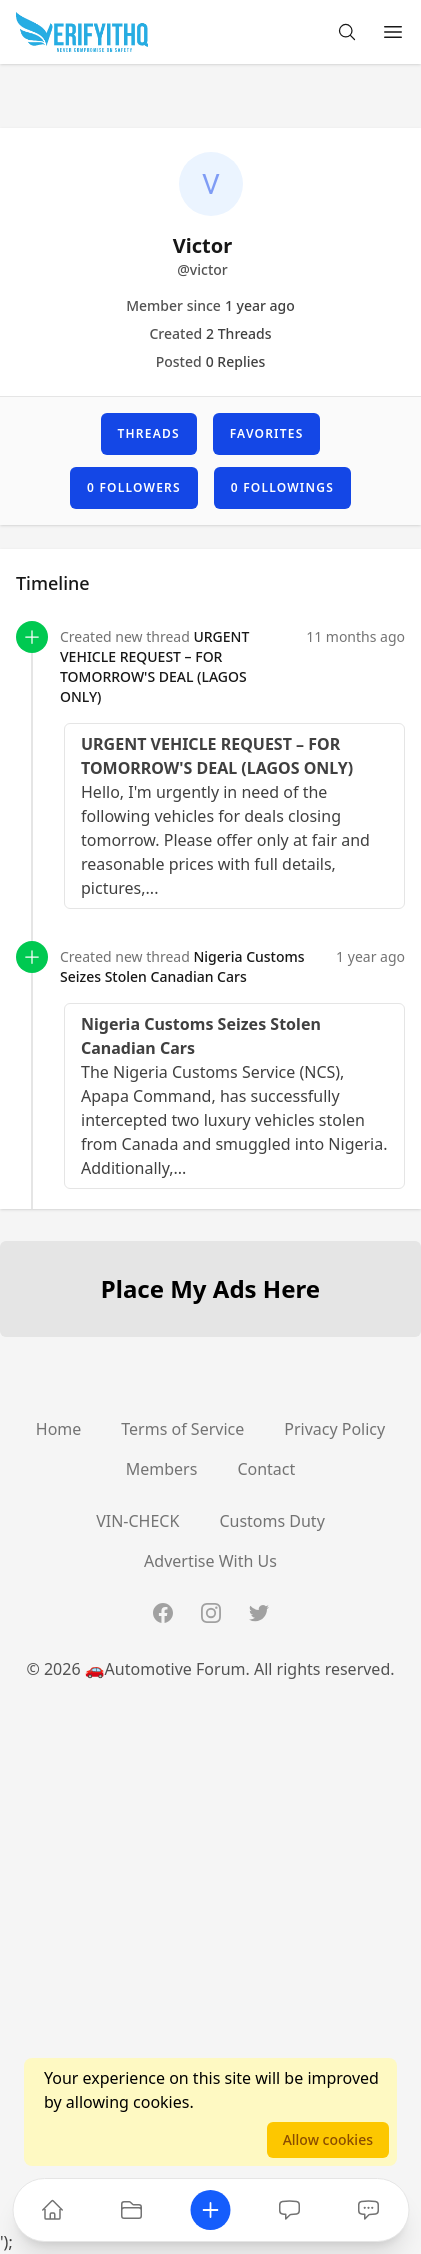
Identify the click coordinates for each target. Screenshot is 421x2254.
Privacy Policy (334, 1429)
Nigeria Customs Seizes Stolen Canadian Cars (182, 966)
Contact (266, 1469)
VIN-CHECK (137, 1521)
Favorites (267, 433)
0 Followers (134, 487)
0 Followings (282, 487)
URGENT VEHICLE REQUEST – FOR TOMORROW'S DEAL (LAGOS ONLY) (154, 666)
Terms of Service (182, 1429)
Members (162, 1469)
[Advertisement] (210, 2019)
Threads (149, 433)
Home (59, 1429)
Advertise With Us (210, 1561)
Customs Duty (271, 1521)
